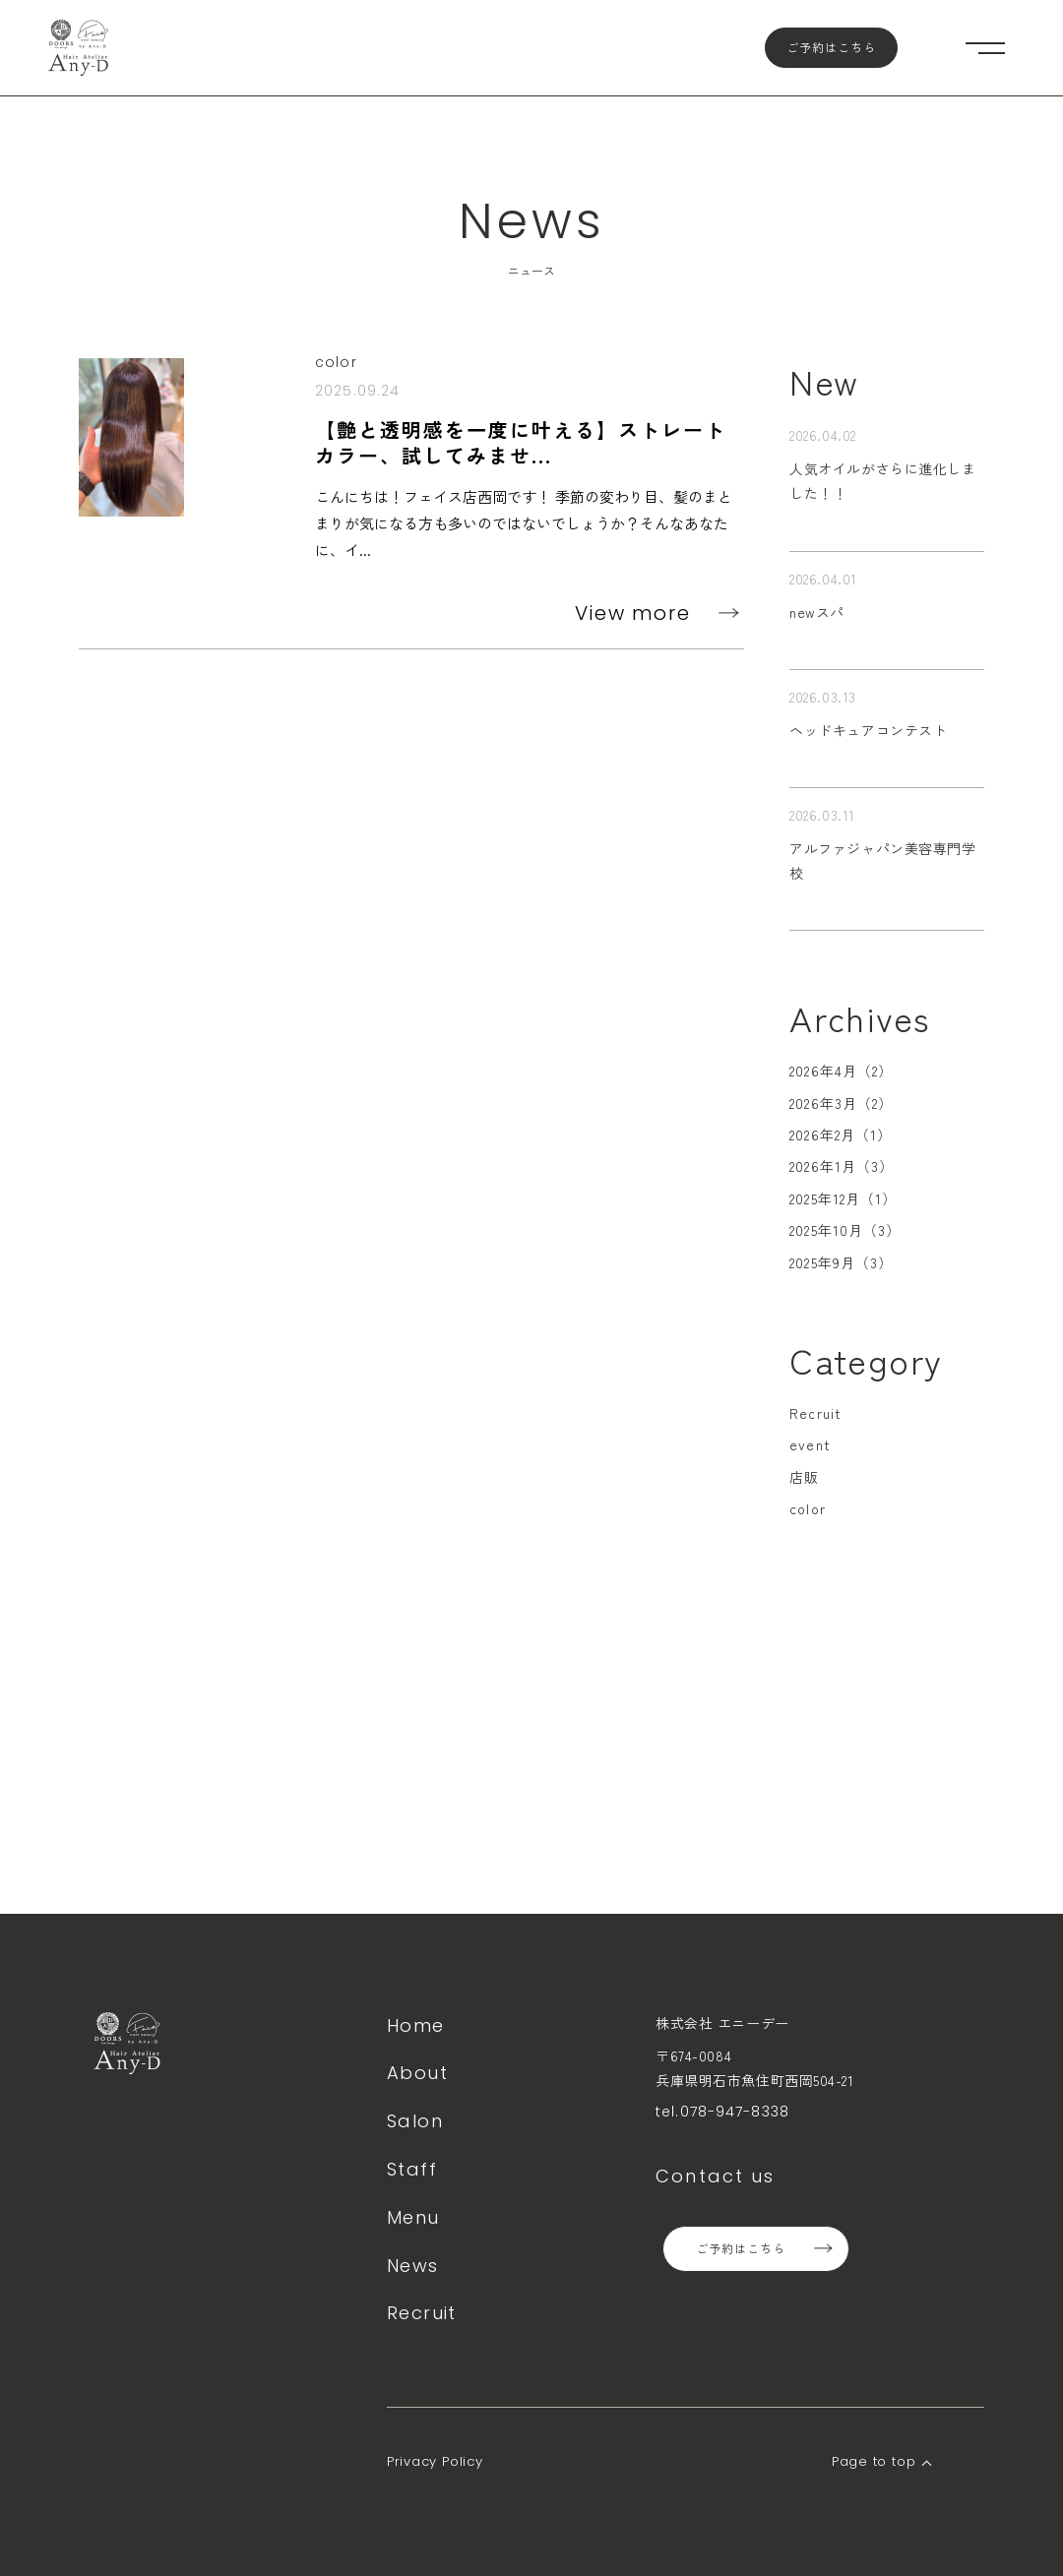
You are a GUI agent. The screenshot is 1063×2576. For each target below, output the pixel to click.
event (810, 1444)
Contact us (716, 2176)
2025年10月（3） (845, 1230)
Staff (412, 2169)
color (807, 1508)
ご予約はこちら (831, 47)
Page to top (874, 2461)
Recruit (815, 1413)
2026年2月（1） (840, 1134)
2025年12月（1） (843, 1198)
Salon (415, 2121)
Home (416, 2025)
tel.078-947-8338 (722, 2111)
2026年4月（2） (841, 1070)
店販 (804, 1477)
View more (632, 613)
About (417, 2072)
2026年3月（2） (841, 1103)
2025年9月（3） (841, 1262)
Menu (413, 2217)
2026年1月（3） (841, 1166)
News (413, 2265)
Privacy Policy (435, 2461)
